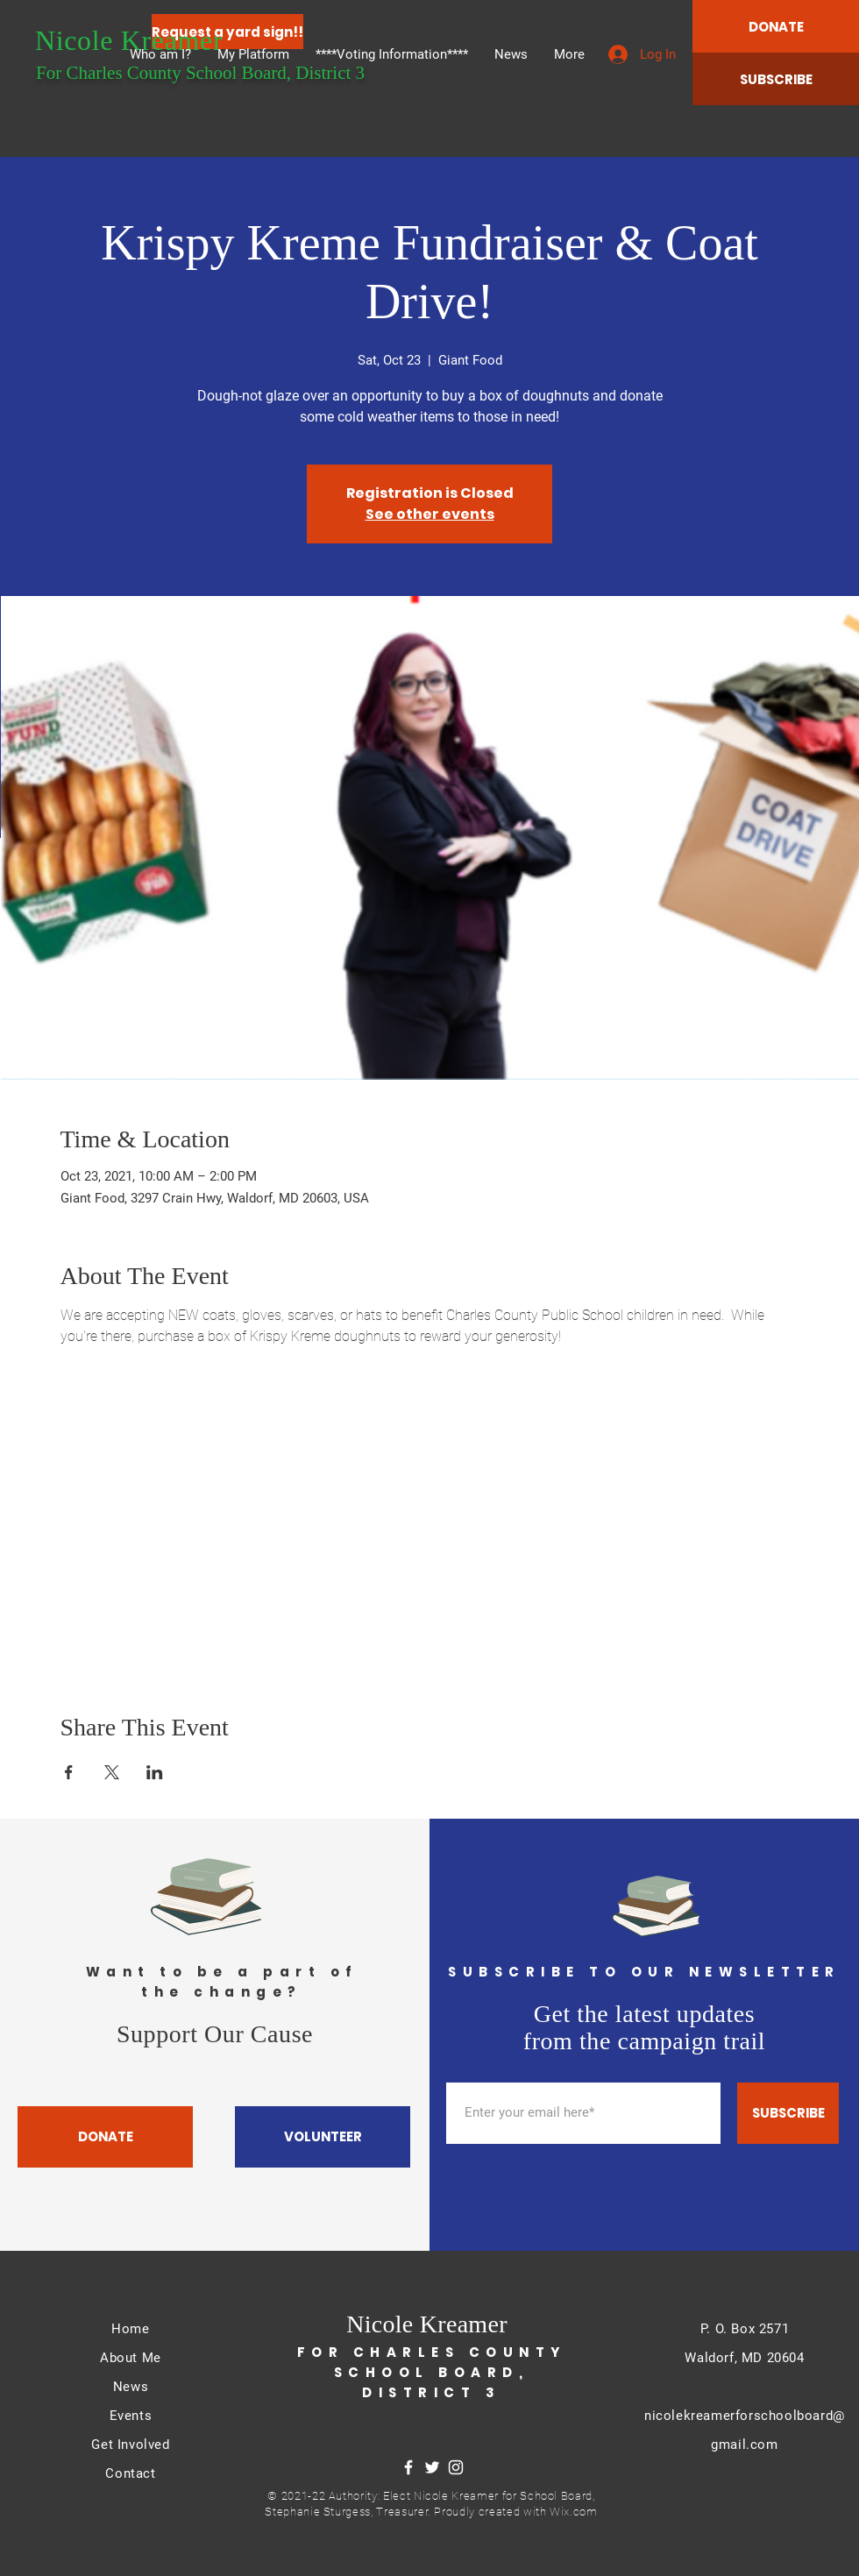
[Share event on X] (111, 1772)
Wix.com (574, 2511)
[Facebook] (408, 2467)
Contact (130, 2473)
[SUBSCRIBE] (775, 79)
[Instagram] (455, 2467)
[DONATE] (775, 26)
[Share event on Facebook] (68, 1772)
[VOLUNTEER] (322, 2137)
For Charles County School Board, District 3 (200, 72)
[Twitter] (432, 2467)
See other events (430, 514)
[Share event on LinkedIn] (154, 1772)
